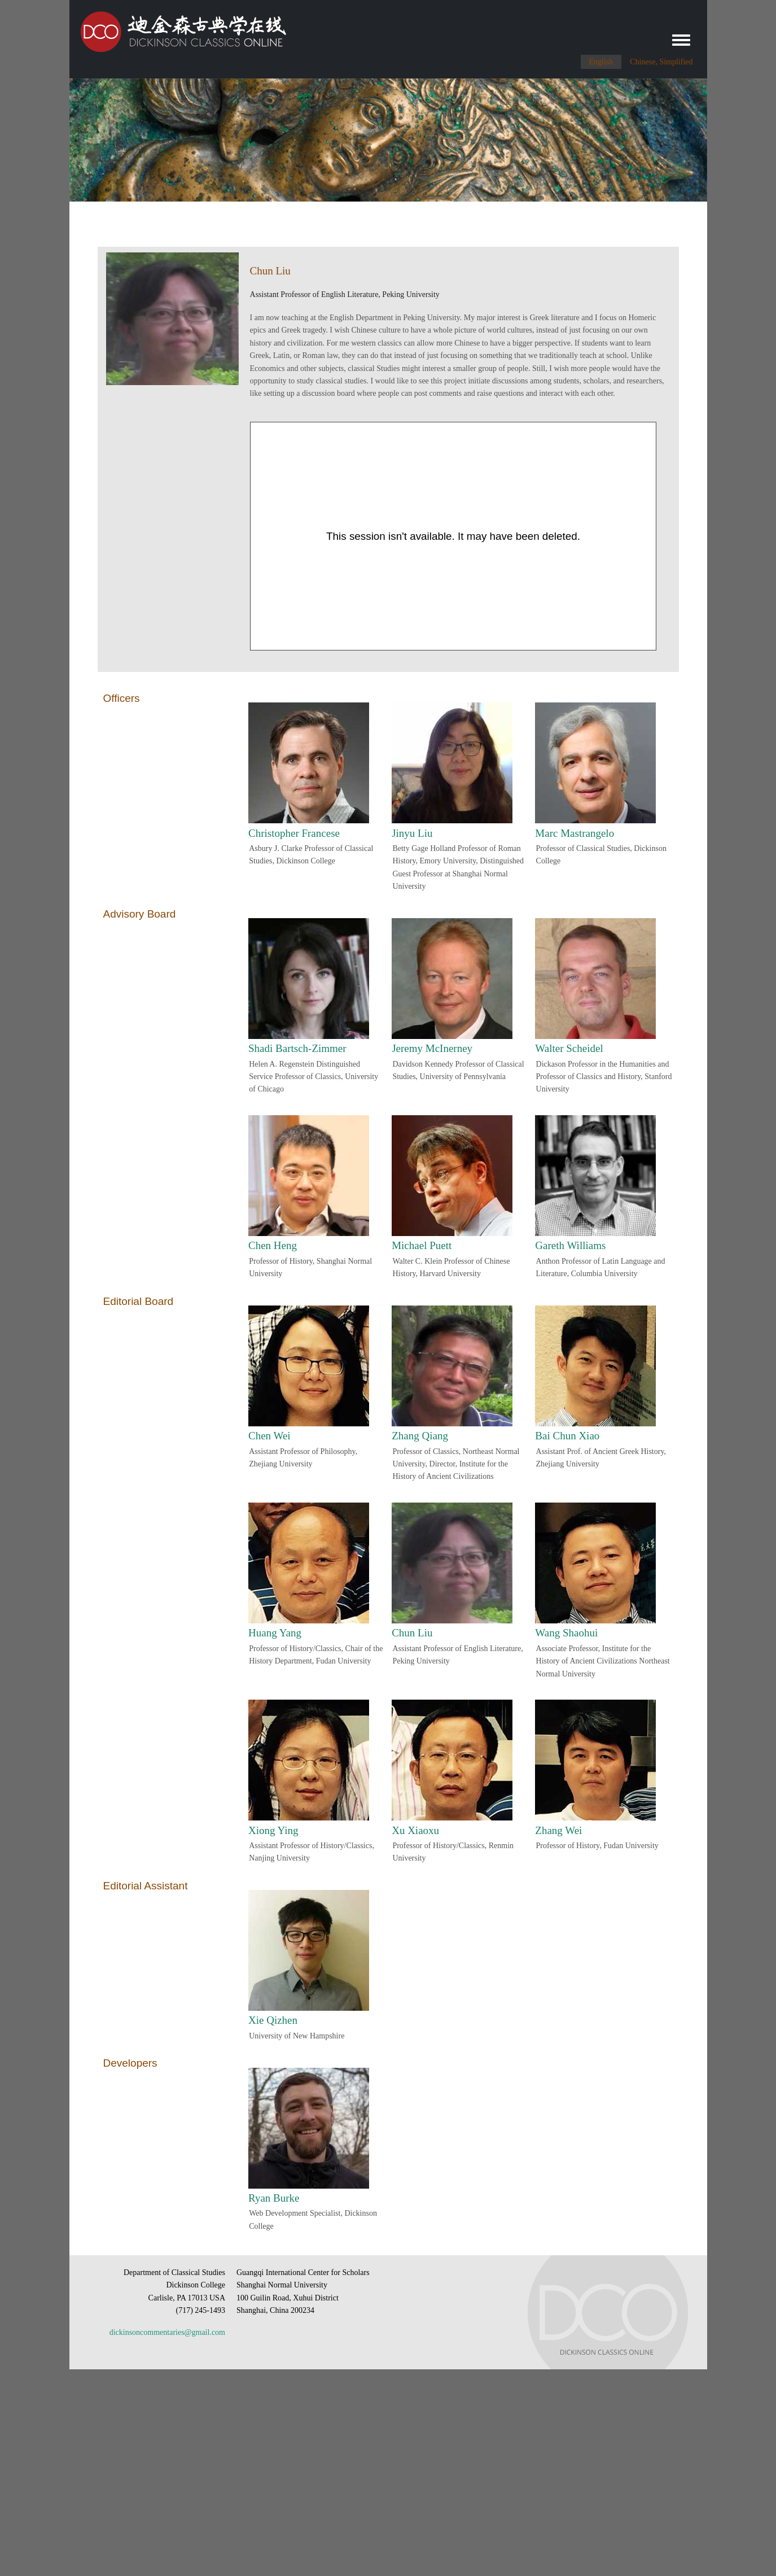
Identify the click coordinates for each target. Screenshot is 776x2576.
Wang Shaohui (566, 1633)
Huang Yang (274, 1633)
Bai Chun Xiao (567, 1436)
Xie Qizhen (272, 2020)
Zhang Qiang (420, 1436)
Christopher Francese (294, 833)
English (601, 62)
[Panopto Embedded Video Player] (453, 536)
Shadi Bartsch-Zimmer (297, 1048)
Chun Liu (412, 1633)
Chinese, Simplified (661, 62)
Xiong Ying (273, 1830)
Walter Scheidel (569, 1048)
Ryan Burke (274, 2198)
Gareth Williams (570, 1245)
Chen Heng (272, 1245)
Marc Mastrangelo (574, 833)
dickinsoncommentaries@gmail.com (167, 2332)
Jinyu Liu (412, 833)
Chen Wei (269, 1436)
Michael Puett (421, 1245)
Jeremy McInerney (432, 1048)
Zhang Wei (558, 1830)
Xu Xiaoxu (415, 1830)
